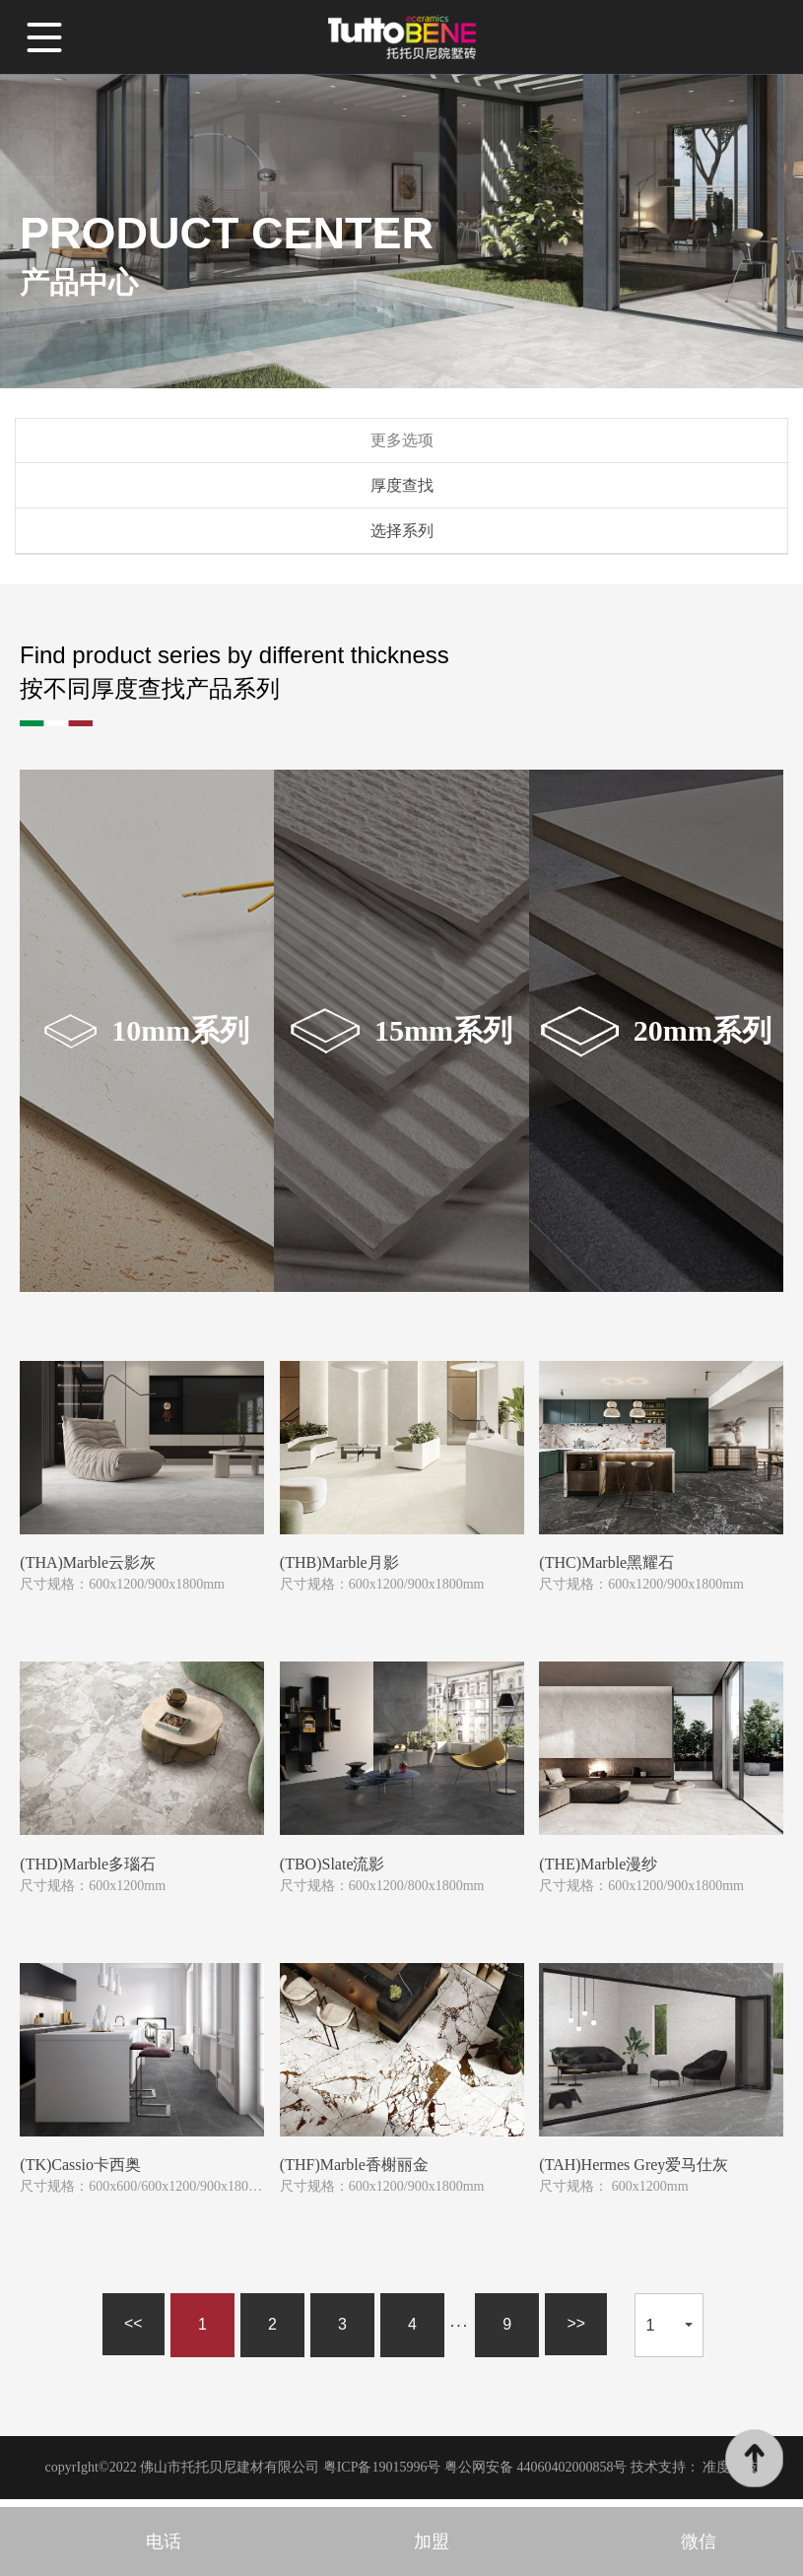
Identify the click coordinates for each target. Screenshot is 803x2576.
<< (132, 2332)
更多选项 (402, 443)
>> (577, 2332)
